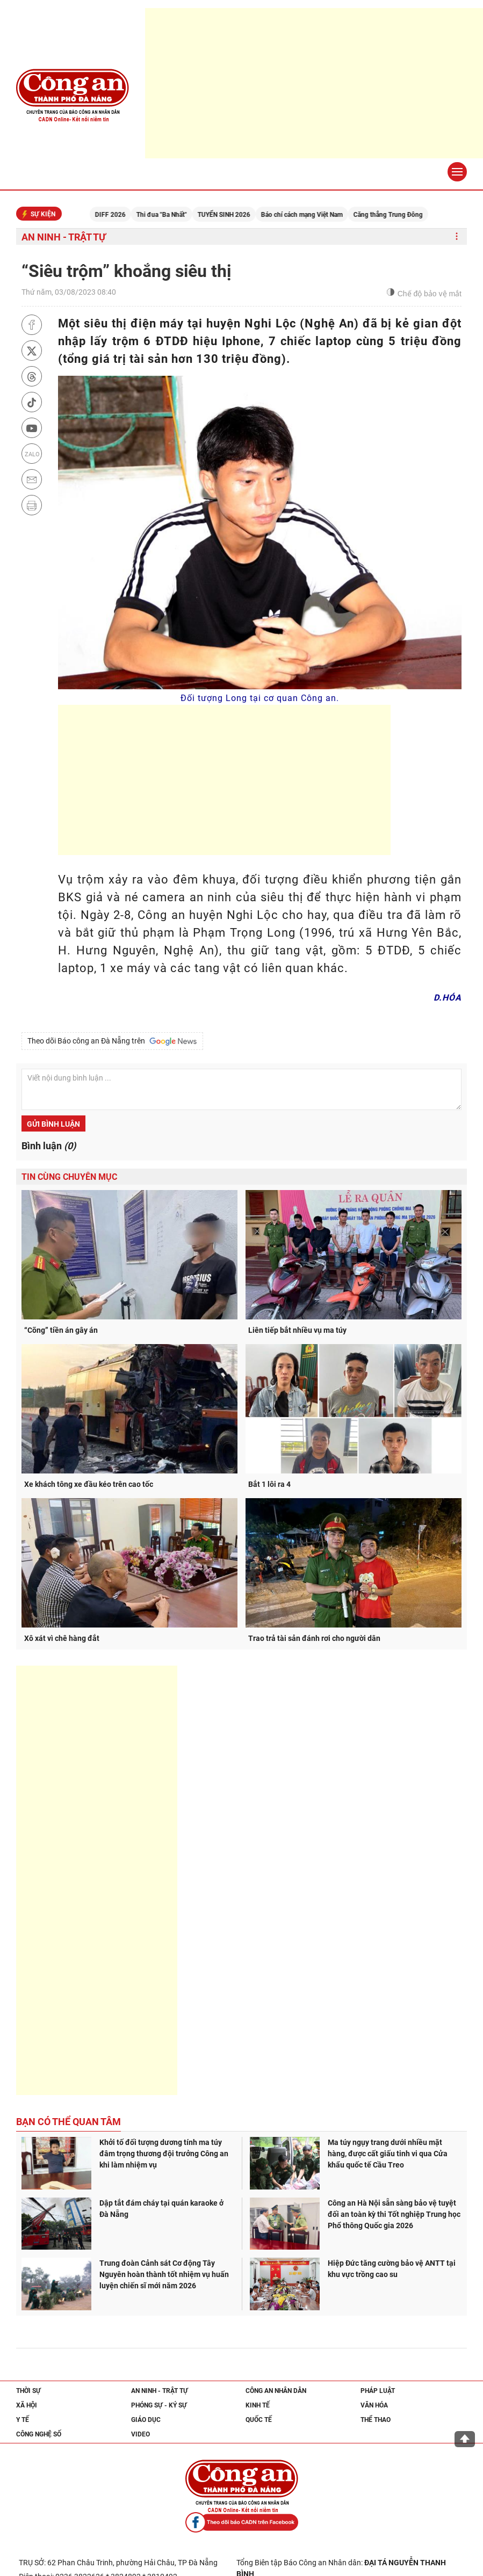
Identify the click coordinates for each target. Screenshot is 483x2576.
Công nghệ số (38, 2434)
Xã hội (26, 2405)
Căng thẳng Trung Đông (402, 214)
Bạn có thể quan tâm (68, 2121)
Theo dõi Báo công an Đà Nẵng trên (112, 1041)
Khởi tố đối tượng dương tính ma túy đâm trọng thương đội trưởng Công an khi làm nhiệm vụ (163, 2153)
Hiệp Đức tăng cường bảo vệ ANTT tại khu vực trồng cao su (392, 2269)
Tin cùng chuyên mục (69, 1177)
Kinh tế (258, 2405)
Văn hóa (374, 2405)
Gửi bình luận (53, 1124)
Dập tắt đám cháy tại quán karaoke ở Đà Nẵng (161, 2209)
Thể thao (376, 2420)
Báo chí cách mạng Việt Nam (316, 214)
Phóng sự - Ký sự (159, 2405)
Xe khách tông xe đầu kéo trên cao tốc (88, 1484)
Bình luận (48, 1145)
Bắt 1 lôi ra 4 (269, 1484)
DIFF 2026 (124, 214)
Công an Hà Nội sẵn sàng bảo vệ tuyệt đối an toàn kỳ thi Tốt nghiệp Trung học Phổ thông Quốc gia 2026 (394, 2214)
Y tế (22, 2420)
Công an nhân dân (276, 2391)
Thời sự (28, 2391)
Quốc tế (259, 2420)
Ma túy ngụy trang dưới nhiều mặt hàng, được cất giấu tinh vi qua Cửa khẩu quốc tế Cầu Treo (388, 2153)
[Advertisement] (314, 83)
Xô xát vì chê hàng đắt (61, 1638)
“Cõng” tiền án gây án (61, 1330)
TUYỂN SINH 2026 (238, 214)
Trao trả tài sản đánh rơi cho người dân (314, 1638)
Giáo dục (146, 2420)
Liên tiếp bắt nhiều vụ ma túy (297, 1330)
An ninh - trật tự (63, 237)
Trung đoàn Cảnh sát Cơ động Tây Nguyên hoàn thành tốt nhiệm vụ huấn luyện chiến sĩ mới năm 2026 (164, 2274)
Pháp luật (378, 2391)
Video (140, 2434)
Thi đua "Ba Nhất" (175, 214)
